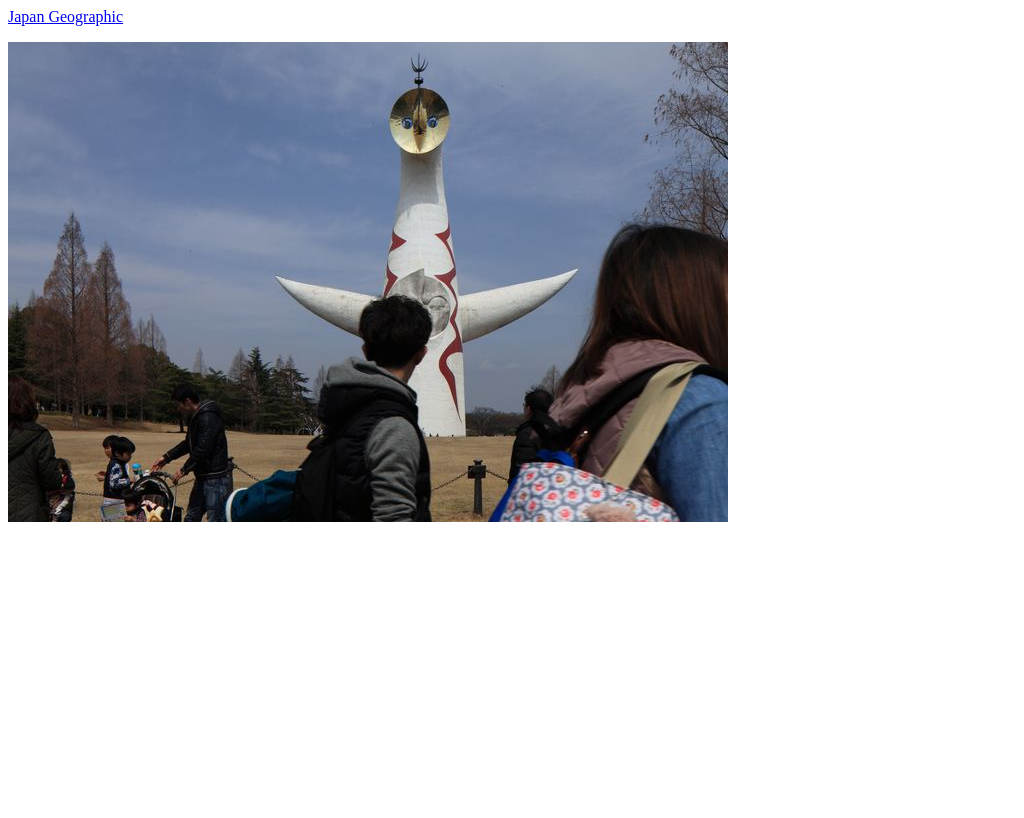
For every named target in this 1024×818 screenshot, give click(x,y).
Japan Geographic (65, 16)
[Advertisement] (512, 662)
